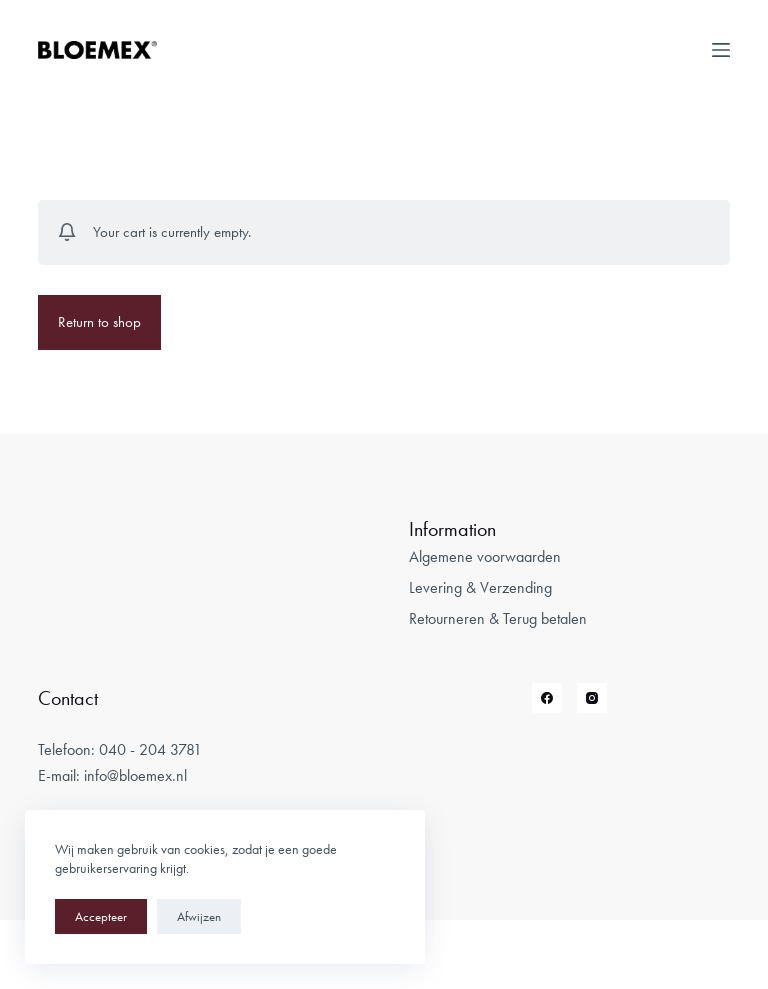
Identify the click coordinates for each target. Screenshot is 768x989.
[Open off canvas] (721, 50)
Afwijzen (199, 916)
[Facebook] (547, 698)
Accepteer (101, 916)
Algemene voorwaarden (485, 556)
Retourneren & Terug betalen (498, 618)
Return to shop (99, 322)
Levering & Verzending (480, 587)
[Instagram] (592, 698)
